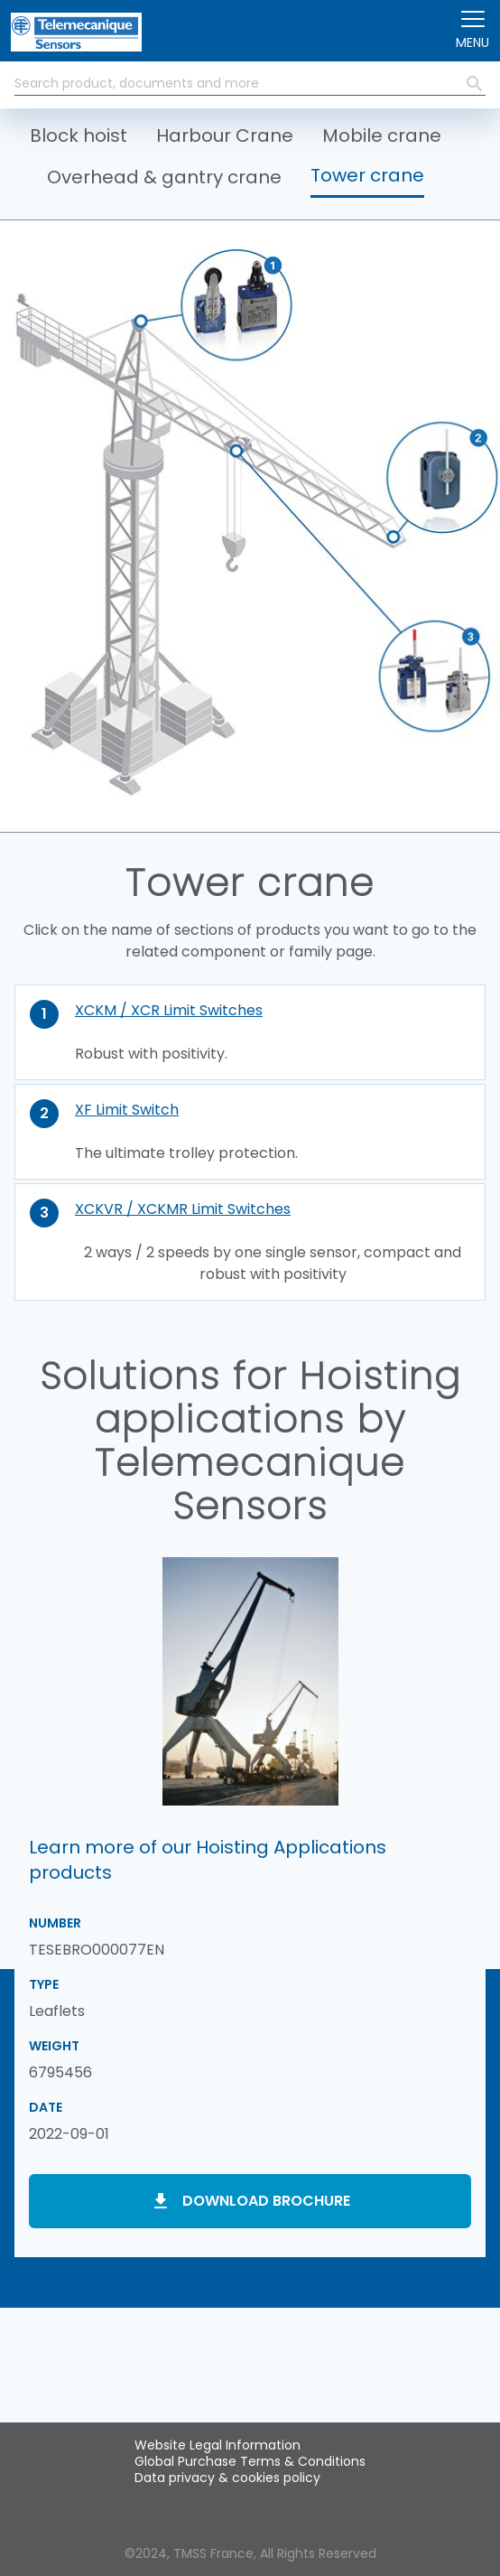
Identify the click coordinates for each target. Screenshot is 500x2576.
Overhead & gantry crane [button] (164, 177)
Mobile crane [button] (381, 135)
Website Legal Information (217, 2445)
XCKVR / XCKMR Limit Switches (183, 1209)
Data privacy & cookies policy (227, 2478)
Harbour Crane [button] (224, 135)
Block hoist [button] (78, 135)
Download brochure (266, 2200)
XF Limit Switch (127, 1109)
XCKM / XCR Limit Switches (169, 1010)
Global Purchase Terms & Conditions (250, 2461)
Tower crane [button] (367, 175)
